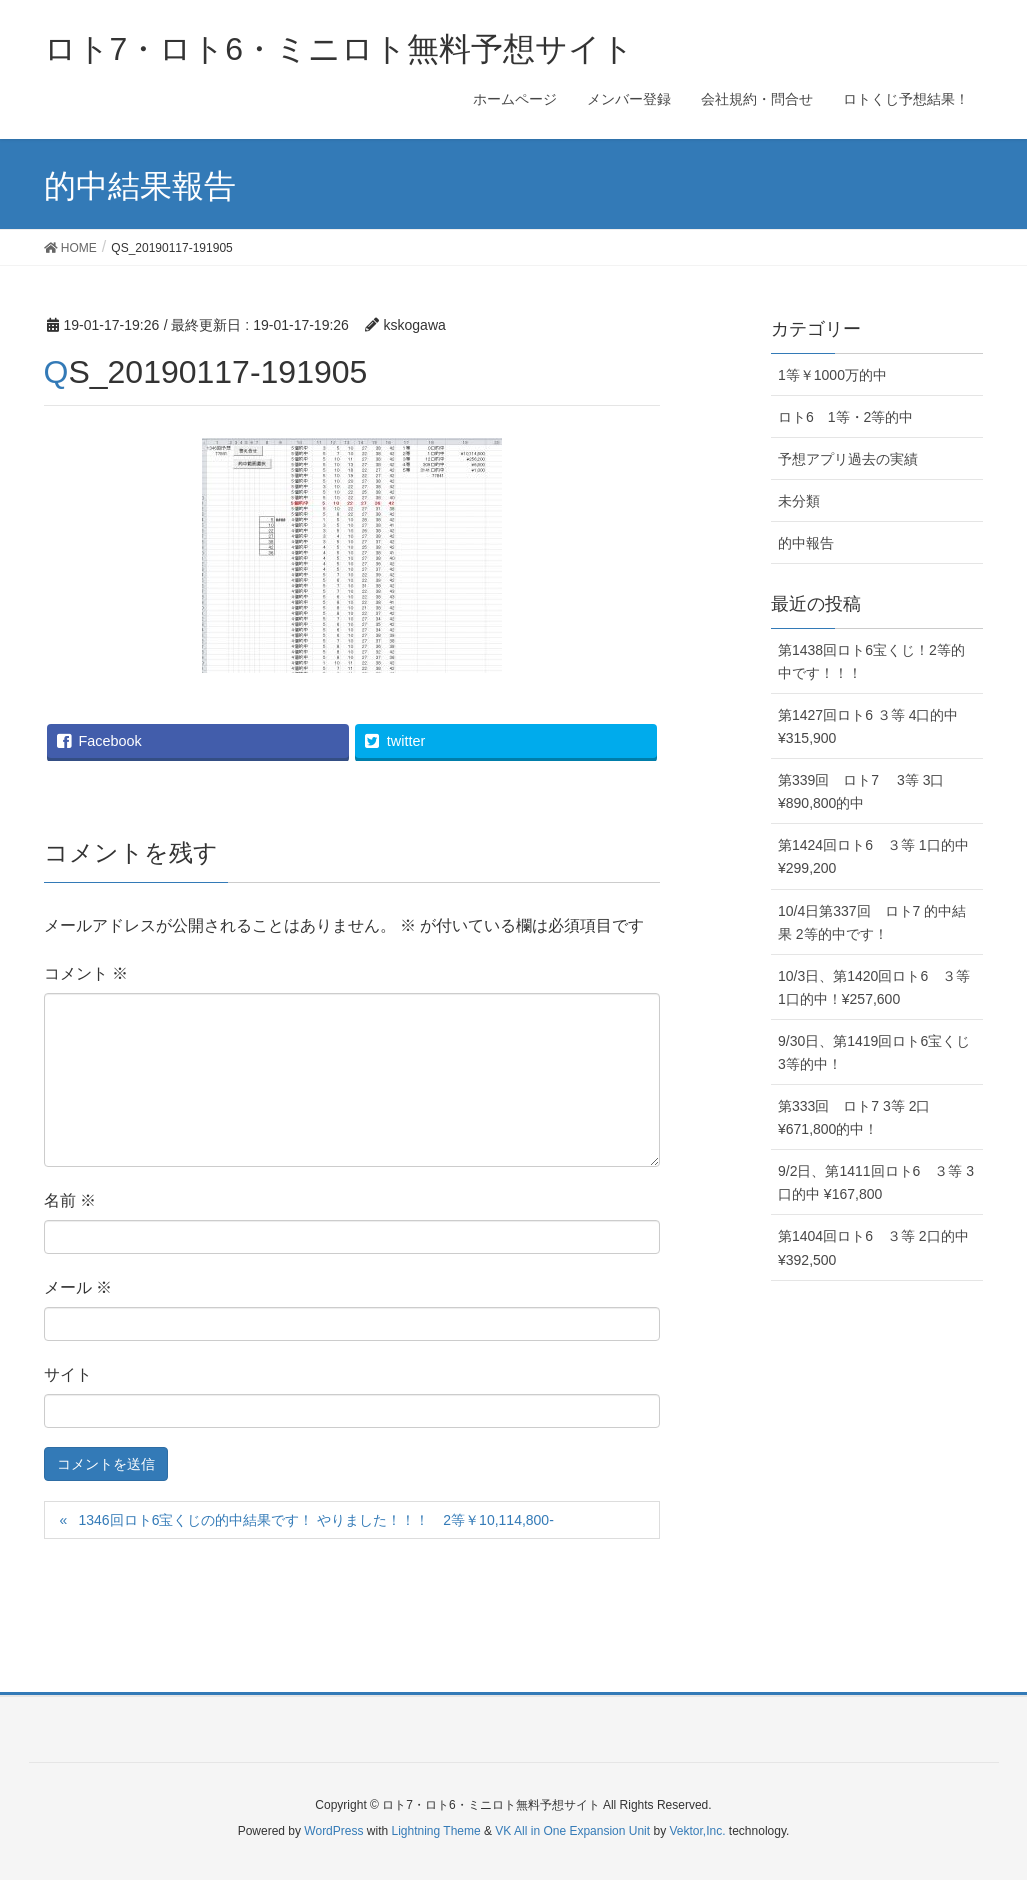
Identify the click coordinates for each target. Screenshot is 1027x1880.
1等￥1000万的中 (832, 375)
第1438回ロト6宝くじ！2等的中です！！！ (871, 661)
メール (78, 1287)
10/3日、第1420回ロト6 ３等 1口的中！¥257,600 (874, 987)
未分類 (799, 501)
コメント (86, 973)
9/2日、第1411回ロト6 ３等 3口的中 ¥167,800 (876, 1182)
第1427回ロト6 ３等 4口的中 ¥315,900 (868, 726)
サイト (68, 1374)
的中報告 (806, 543)
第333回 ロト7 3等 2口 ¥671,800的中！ (854, 1117)
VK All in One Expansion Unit (572, 1831)
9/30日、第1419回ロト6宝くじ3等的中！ (874, 1052)
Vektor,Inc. (697, 1831)
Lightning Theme (436, 1831)
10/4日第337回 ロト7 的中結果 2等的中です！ (872, 922)
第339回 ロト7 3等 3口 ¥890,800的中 (861, 791)
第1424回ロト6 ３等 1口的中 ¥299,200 (873, 856)
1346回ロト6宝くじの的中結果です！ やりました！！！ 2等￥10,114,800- (322, 1520)
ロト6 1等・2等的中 (845, 417)
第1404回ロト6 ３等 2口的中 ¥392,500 (873, 1247)
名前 (70, 1200)
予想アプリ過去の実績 (848, 459)
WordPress (333, 1831)
